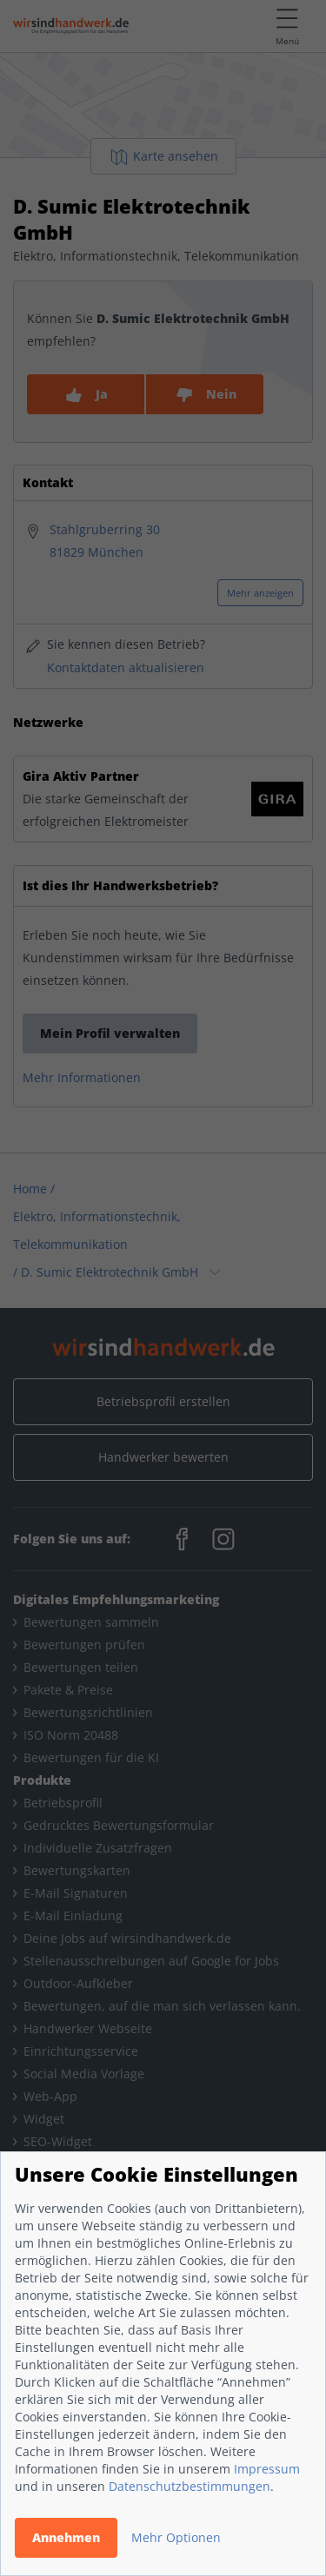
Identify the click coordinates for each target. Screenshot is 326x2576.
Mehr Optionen (176, 2537)
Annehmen (66, 2537)
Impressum (267, 2468)
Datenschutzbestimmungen (189, 2486)
